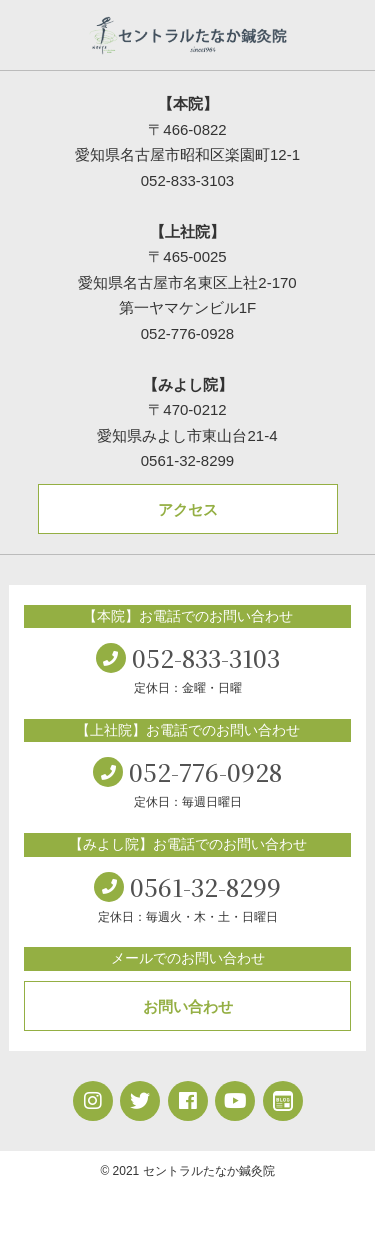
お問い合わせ (188, 1006)
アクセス (188, 509)
